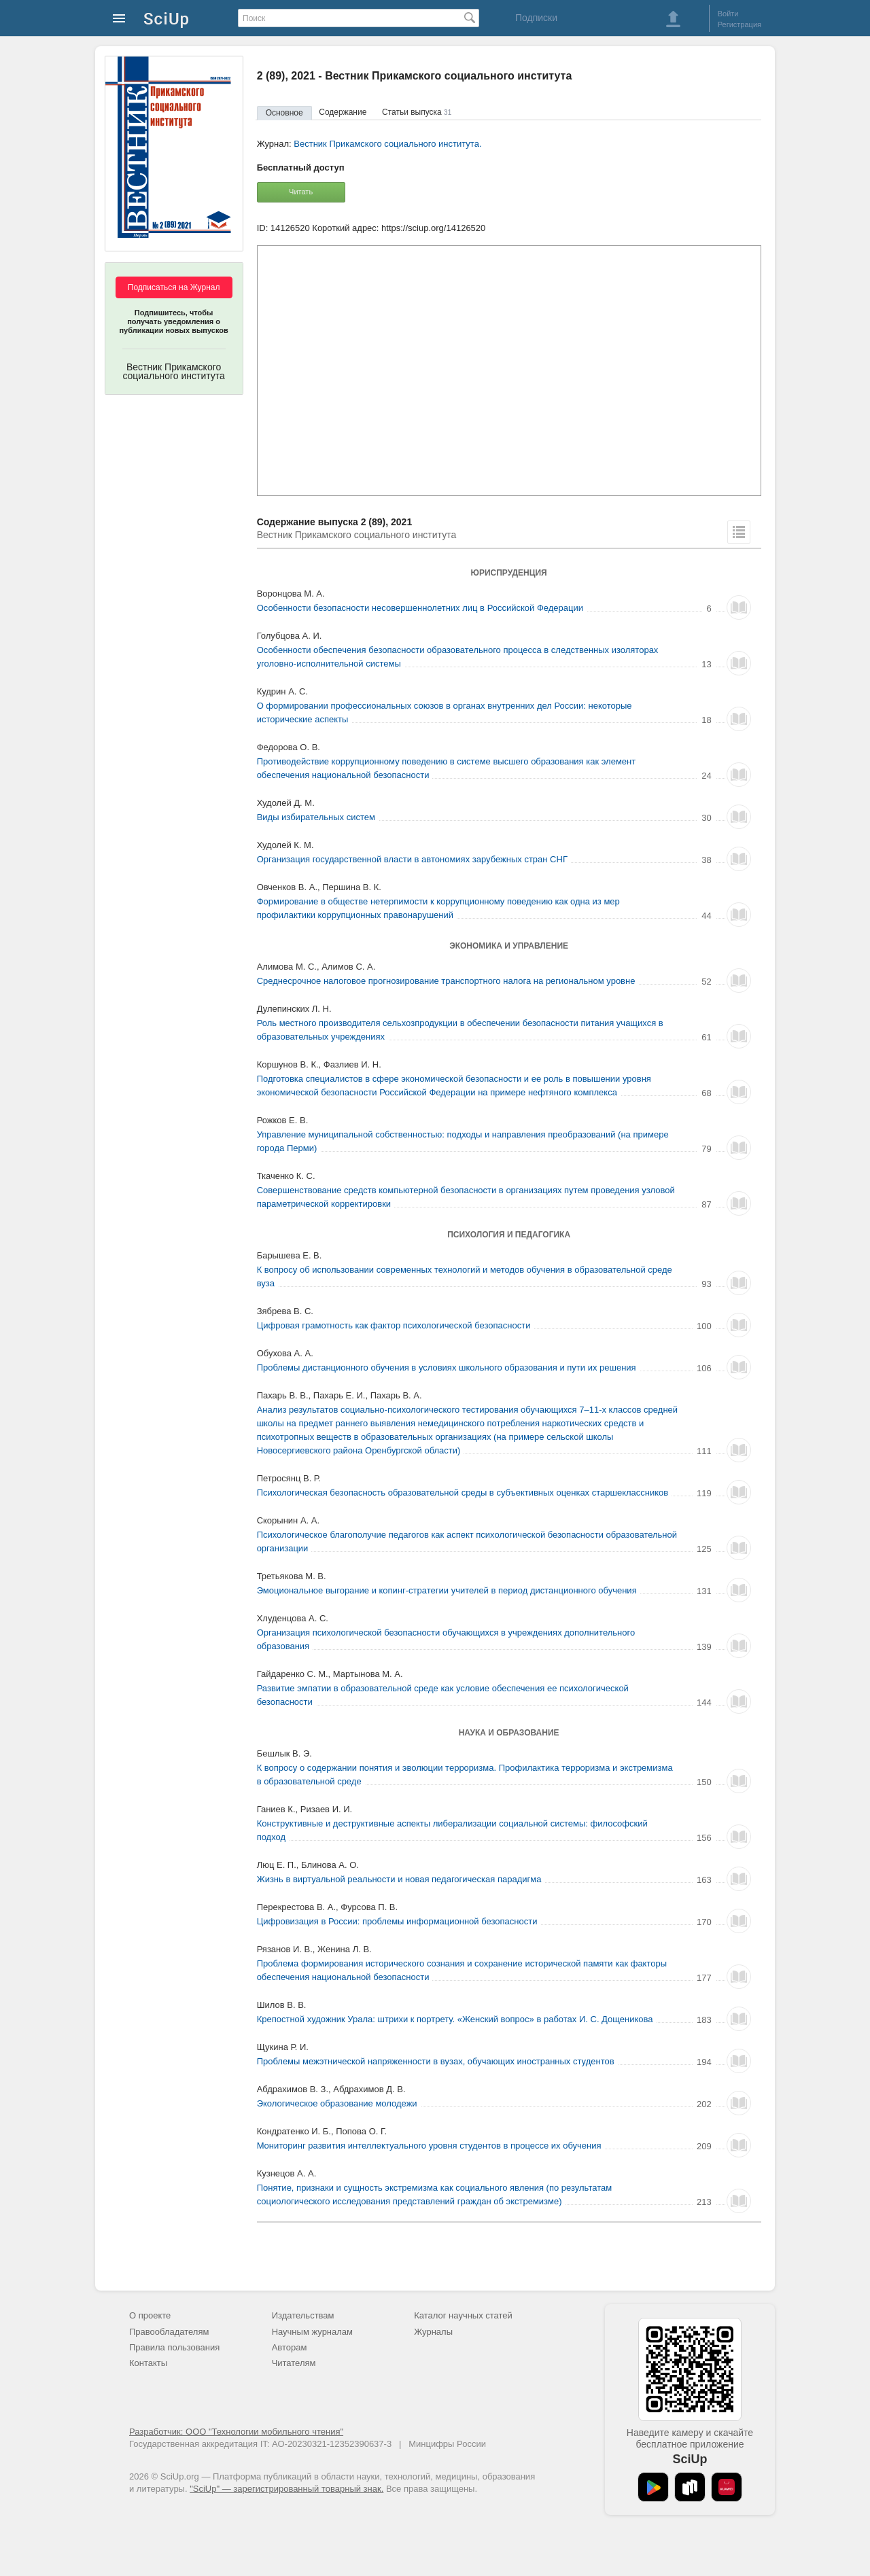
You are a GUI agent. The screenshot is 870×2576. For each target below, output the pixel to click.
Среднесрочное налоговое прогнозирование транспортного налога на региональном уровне (446, 981)
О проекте (150, 2315)
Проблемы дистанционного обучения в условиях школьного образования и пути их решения (446, 1367)
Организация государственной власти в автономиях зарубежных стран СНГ (412, 859)
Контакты (148, 2363)
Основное (284, 113)
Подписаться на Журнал (174, 287)
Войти (728, 14)
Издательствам (303, 2315)
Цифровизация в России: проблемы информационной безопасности (397, 1921)
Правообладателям (169, 2332)
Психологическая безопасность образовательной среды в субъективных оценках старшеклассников (463, 1492)
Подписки (536, 17)
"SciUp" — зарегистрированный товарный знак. (286, 2489)
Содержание (342, 112)
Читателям (294, 2363)
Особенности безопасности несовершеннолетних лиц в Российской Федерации (420, 608)
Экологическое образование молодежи (337, 2103)
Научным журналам (312, 2332)
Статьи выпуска (416, 112)
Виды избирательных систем (316, 817)
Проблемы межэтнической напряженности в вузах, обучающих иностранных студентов (435, 2061)
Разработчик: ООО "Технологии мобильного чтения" (236, 2432)
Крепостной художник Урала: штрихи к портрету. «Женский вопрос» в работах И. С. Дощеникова (455, 2019)
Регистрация (739, 24)
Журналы (433, 2332)
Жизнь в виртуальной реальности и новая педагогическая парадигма (399, 1879)
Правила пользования (174, 2347)
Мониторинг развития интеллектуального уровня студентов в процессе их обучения (429, 2145)
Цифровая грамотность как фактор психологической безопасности (394, 1325)
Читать (301, 192)
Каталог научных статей (463, 2315)
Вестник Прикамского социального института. (387, 144)
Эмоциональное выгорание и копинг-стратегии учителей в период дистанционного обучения (447, 1590)
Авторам (289, 2347)
